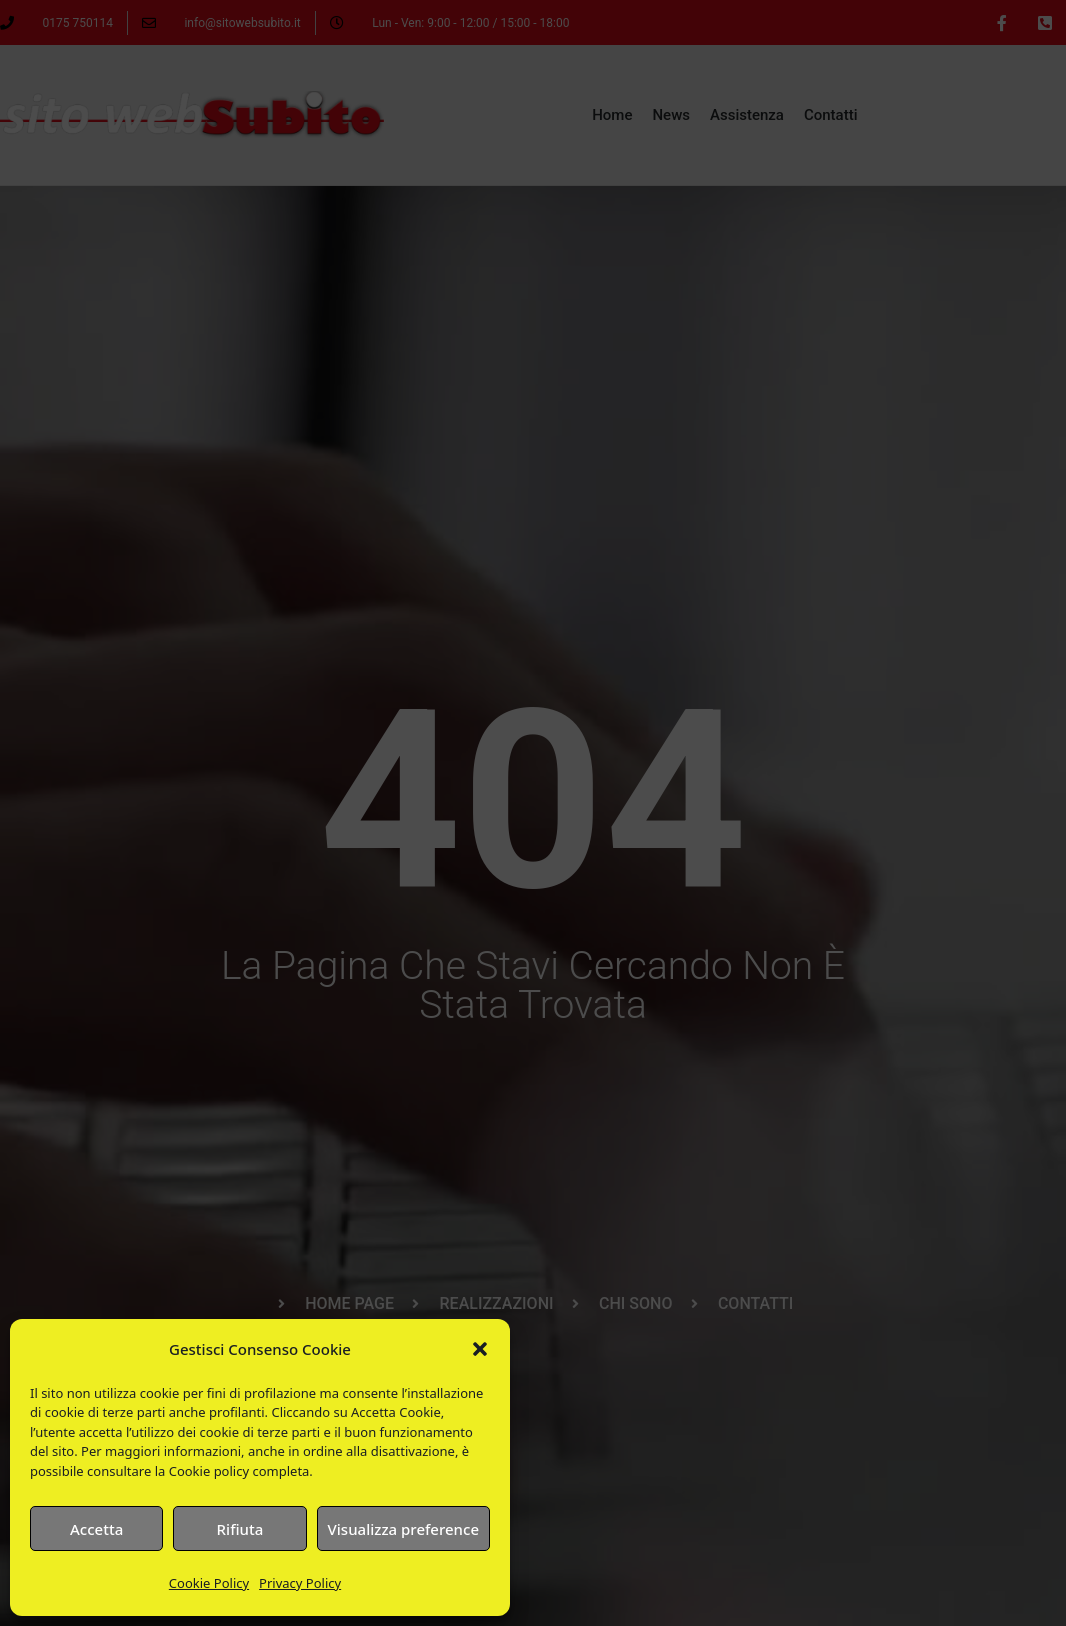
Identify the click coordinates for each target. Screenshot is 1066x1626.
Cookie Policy (209, 1583)
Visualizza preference (403, 1529)
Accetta (96, 1529)
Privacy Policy (300, 1583)
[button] (480, 1349)
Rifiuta (240, 1529)
